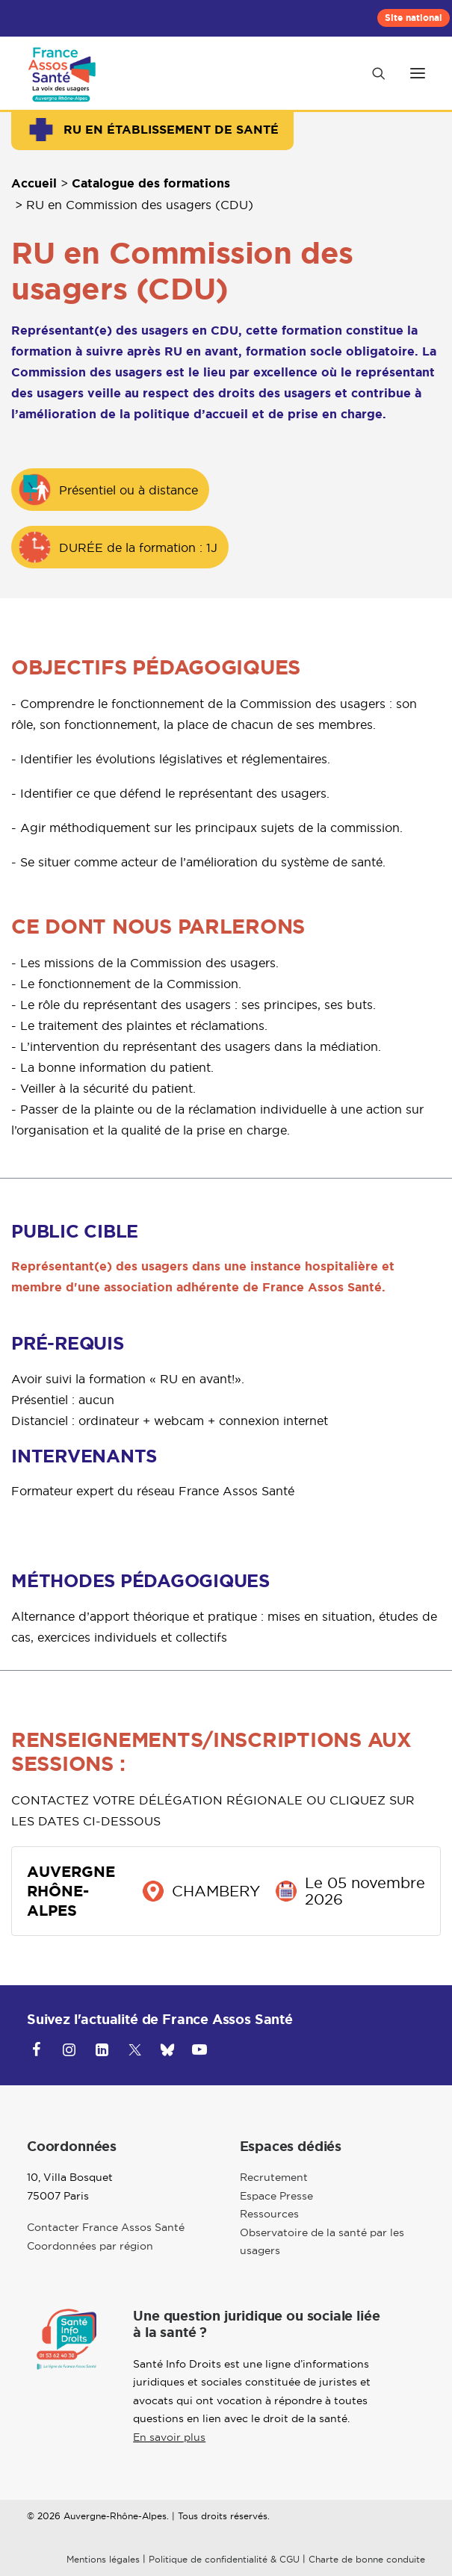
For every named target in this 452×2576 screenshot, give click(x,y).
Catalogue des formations (151, 183)
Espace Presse (276, 2196)
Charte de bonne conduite (367, 2559)
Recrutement (274, 2177)
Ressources (269, 2214)
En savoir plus (169, 2437)
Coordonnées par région (90, 2246)
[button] (417, 73)
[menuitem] (413, 18)
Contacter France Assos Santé (106, 2227)
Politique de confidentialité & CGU (224, 2559)
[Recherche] (372, 73)
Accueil (34, 183)
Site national (413, 18)
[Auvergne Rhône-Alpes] (64, 73)
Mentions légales (103, 2559)
